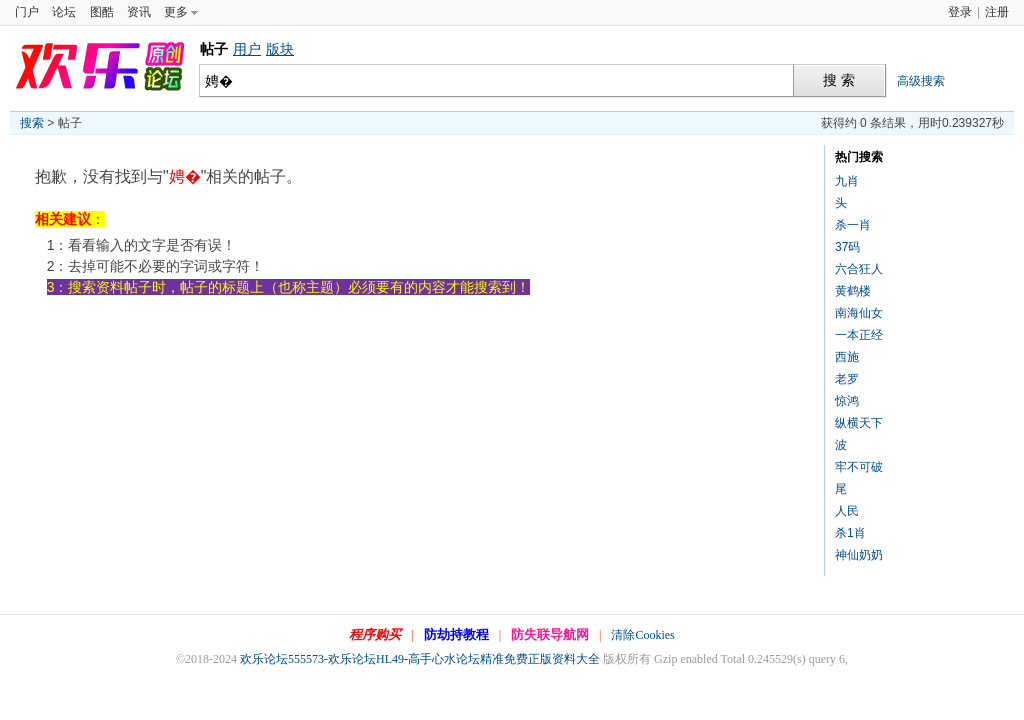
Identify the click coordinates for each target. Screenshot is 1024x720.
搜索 (32, 123)
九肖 (847, 181)
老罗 (847, 379)
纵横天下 (859, 423)
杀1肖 (850, 533)
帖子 (214, 49)
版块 (280, 49)
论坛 (64, 12)
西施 (847, 357)
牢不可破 (859, 467)
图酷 (102, 12)
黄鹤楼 (853, 291)
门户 (27, 12)
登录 (960, 12)
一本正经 (859, 335)
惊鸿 (847, 401)
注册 (997, 12)
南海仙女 (859, 313)
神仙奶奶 (859, 555)
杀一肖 (853, 225)
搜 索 (839, 80)
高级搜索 (921, 81)
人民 (847, 511)
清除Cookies (642, 635)
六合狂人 (859, 269)
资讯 (139, 12)
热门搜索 (859, 157)
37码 (847, 247)
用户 (247, 49)
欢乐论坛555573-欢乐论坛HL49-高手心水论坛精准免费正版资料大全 (420, 659)
